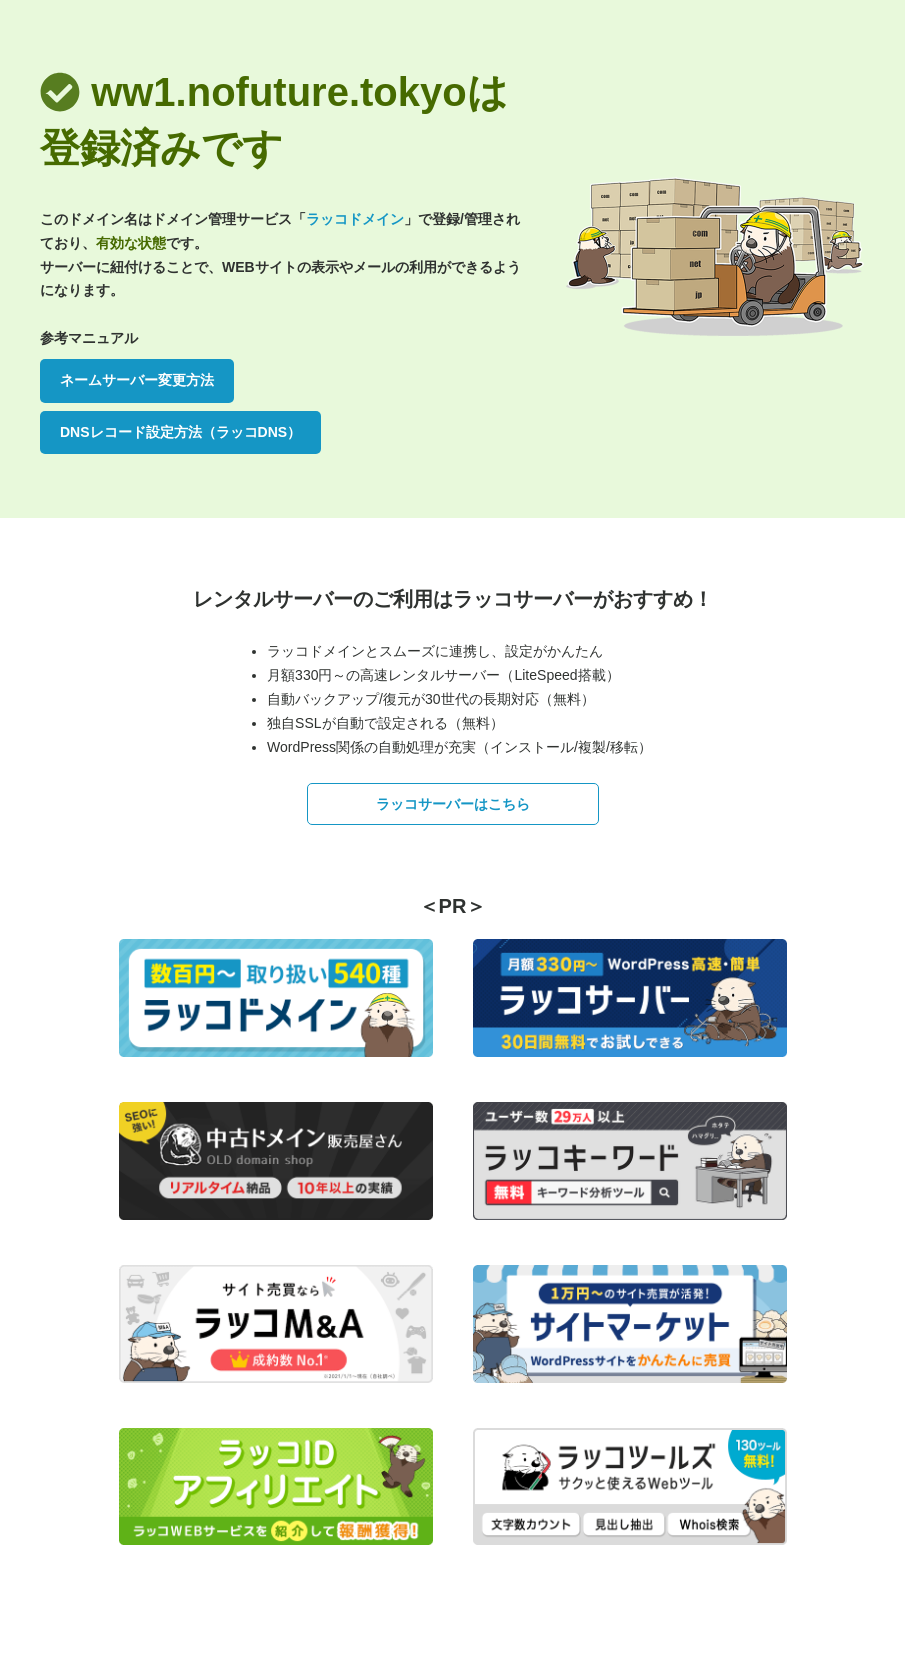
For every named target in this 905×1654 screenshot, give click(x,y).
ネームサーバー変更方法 (137, 380)
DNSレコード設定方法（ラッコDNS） (180, 432)
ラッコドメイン (355, 219)
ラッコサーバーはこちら (453, 804)
